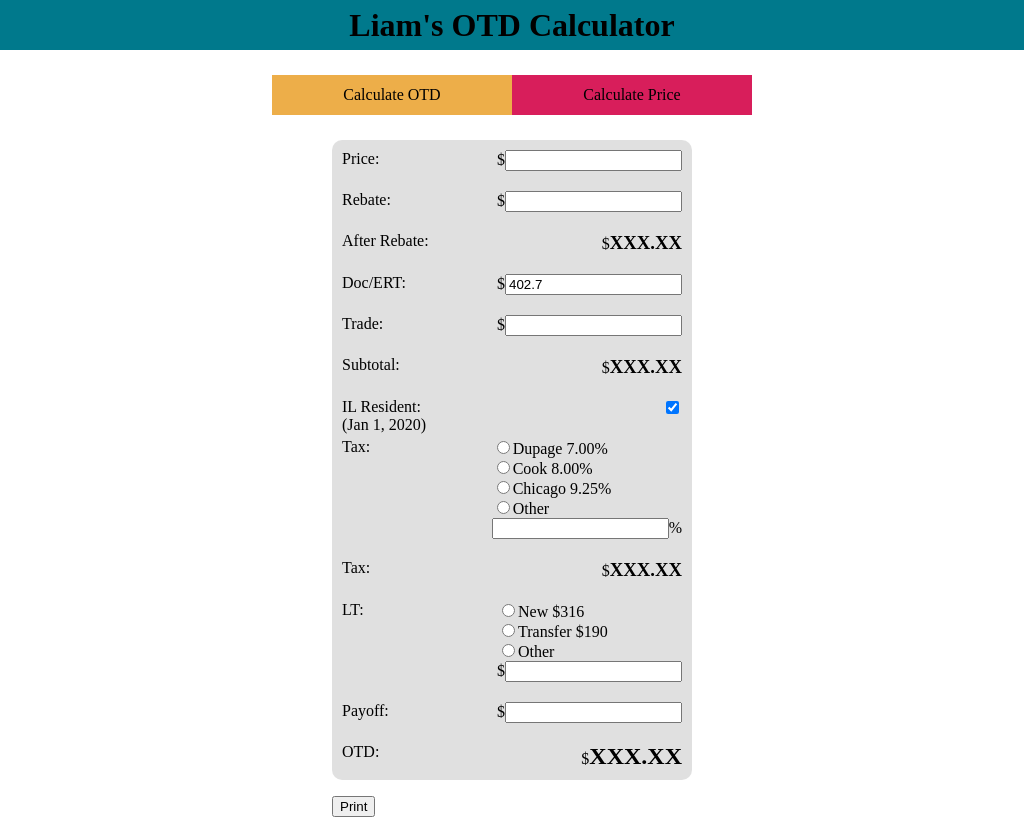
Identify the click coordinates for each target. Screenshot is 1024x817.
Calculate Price (631, 94)
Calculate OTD (391, 94)
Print (353, 806)
